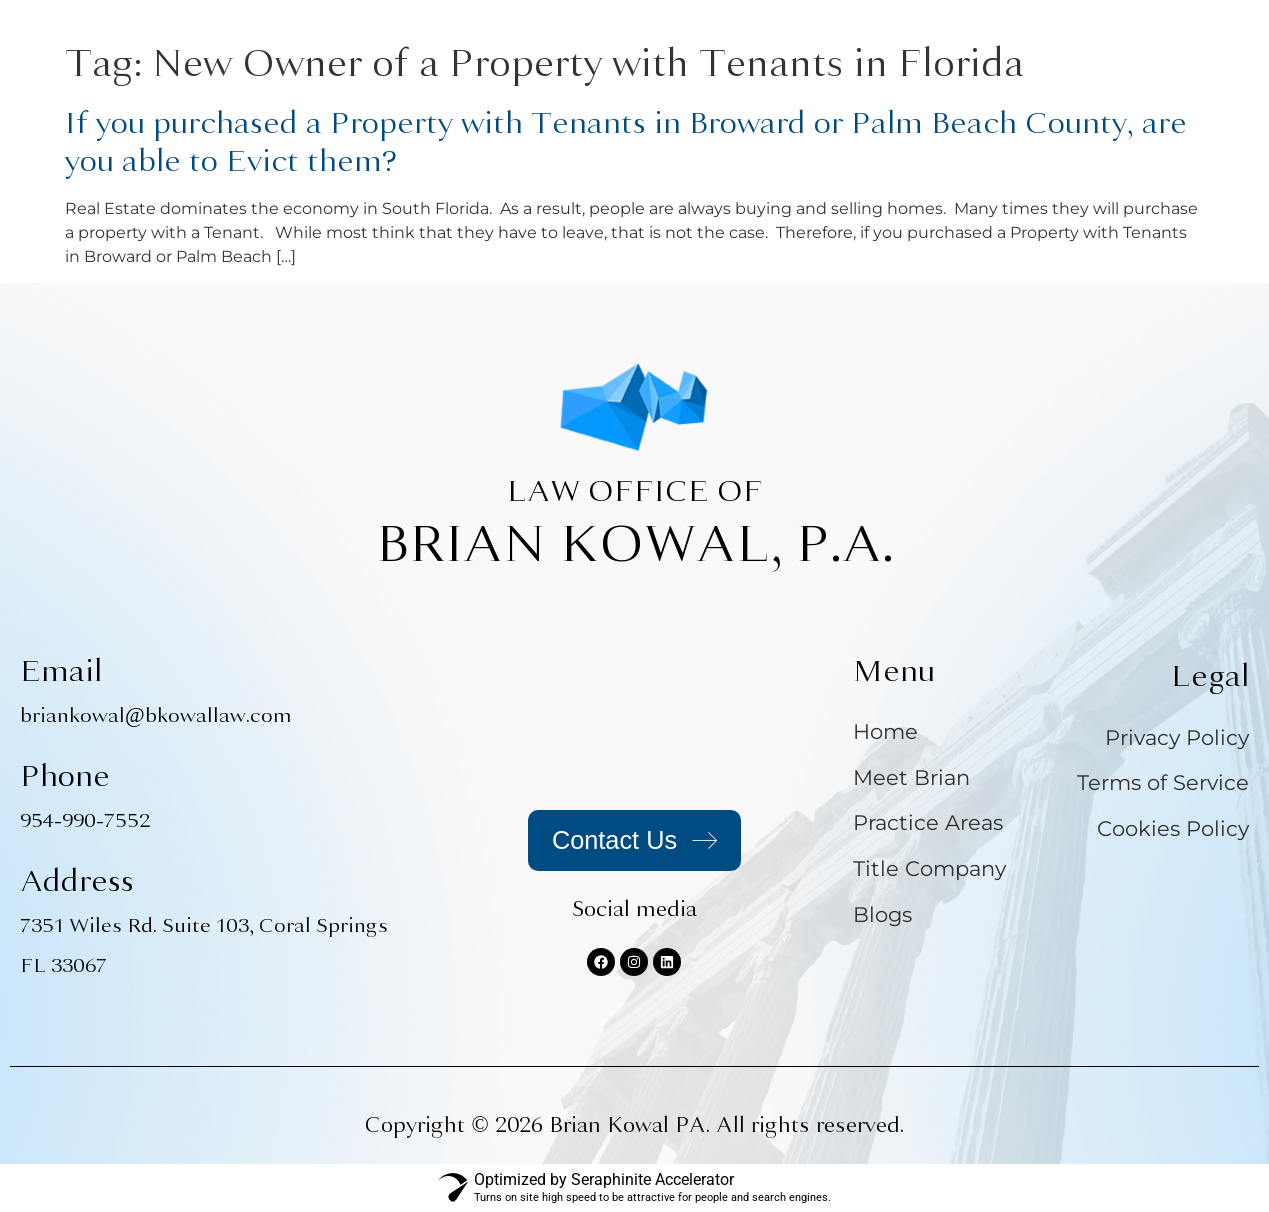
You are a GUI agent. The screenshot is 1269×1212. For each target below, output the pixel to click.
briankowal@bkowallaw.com (156, 715)
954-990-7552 (85, 820)
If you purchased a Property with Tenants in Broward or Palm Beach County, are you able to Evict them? (626, 142)
